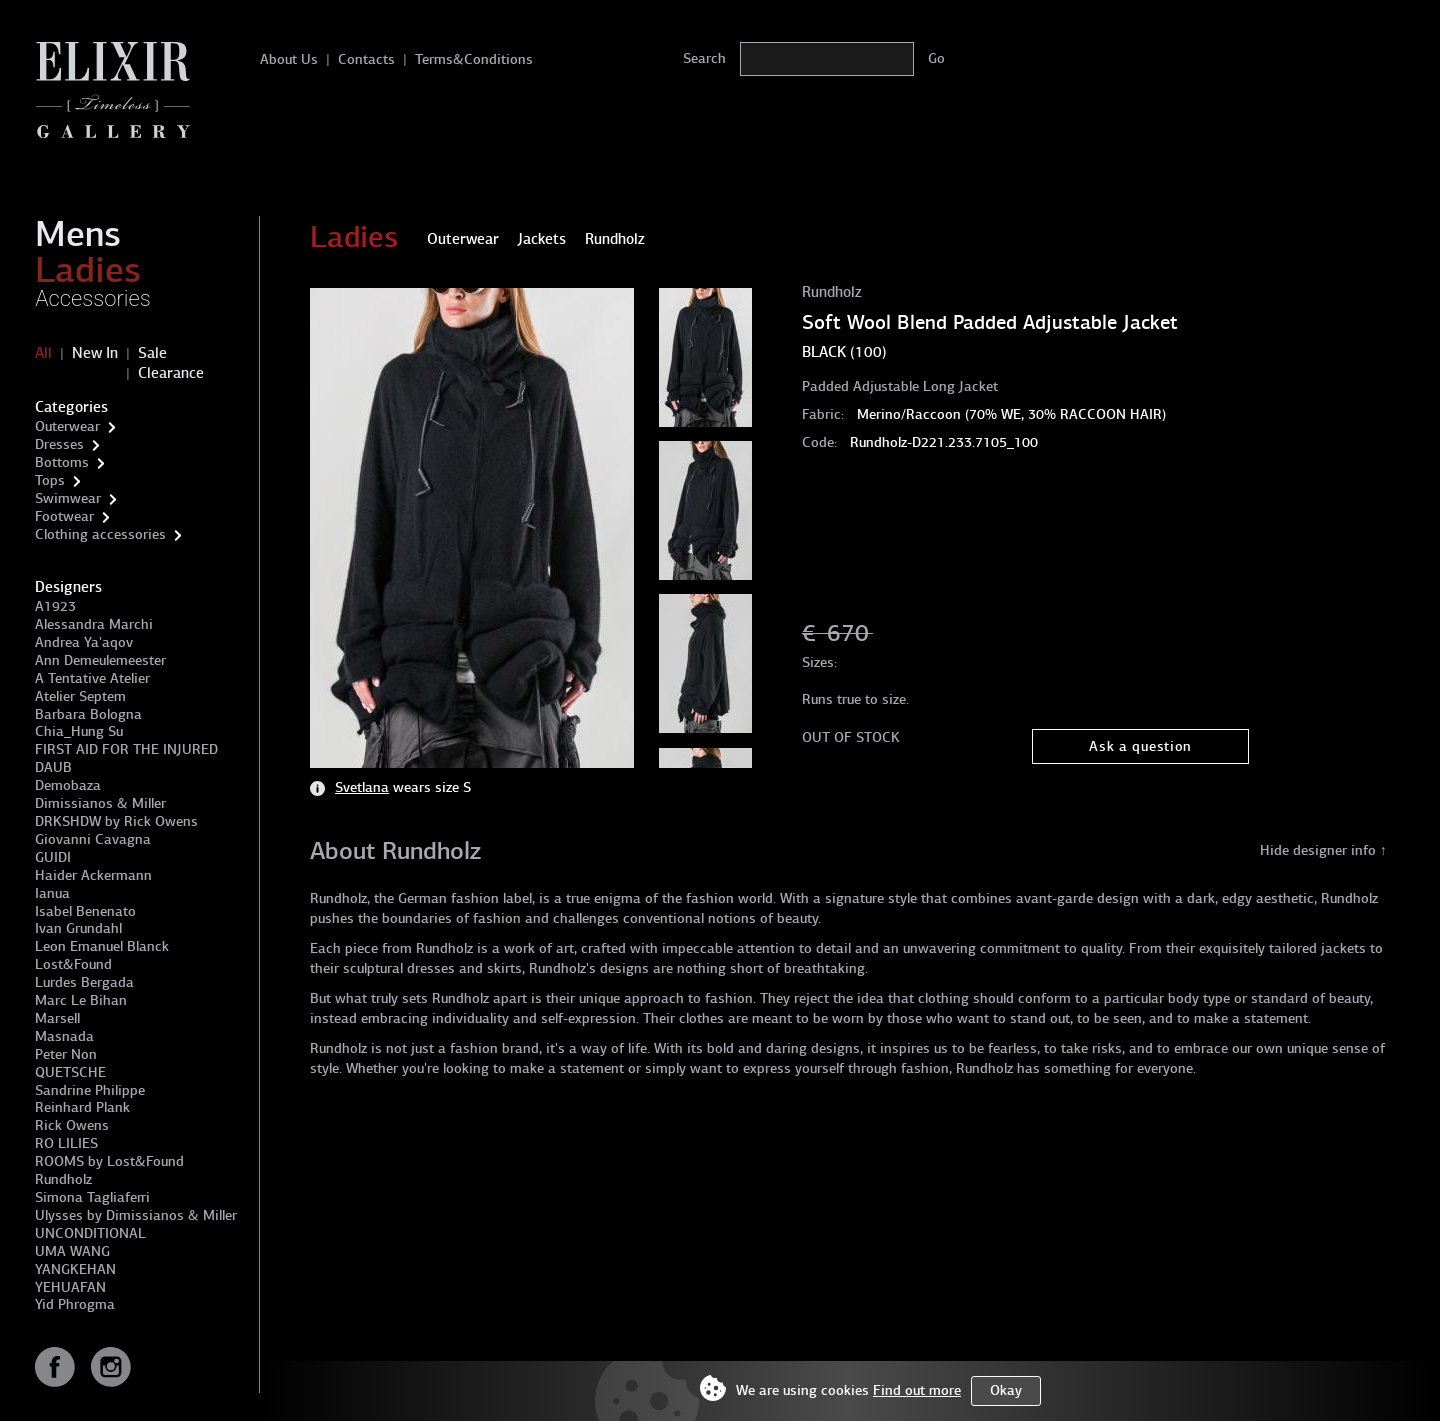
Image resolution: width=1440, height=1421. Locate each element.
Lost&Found (73, 964)
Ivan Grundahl (78, 928)
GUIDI (53, 857)
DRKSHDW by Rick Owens (116, 821)
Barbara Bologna (88, 714)
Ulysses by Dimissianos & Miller (136, 1215)
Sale (152, 353)
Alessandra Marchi (94, 624)
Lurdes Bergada (84, 982)
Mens (78, 234)
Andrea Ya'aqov (84, 642)
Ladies (88, 270)
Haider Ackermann (93, 875)
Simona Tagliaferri (92, 1197)
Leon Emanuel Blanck (102, 946)
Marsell (57, 1018)
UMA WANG (72, 1251)
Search (704, 58)
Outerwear (67, 426)
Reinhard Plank (82, 1107)
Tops (50, 480)
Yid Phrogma (75, 1304)
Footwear (64, 516)
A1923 (55, 606)
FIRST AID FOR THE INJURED (126, 749)
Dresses (59, 444)
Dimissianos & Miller (100, 803)
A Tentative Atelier (92, 678)
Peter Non (66, 1054)
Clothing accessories (100, 534)
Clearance (171, 373)
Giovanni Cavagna (93, 839)
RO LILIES (66, 1143)
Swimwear (68, 498)
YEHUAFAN (70, 1287)
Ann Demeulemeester (100, 660)
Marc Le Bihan (81, 1000)
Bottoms (62, 462)
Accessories (93, 298)
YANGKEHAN (75, 1269)
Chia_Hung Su (79, 731)
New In (95, 353)
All (43, 353)
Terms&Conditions (474, 59)
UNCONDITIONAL (90, 1233)
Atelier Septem (80, 696)
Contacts (366, 59)
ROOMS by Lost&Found (109, 1161)
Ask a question (1140, 746)
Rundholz (63, 1179)
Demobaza (68, 785)
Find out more (917, 1390)
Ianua (52, 893)
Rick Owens (72, 1125)
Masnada (64, 1036)
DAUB (53, 767)
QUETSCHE (70, 1072)
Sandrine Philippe (90, 1090)
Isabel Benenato (85, 911)
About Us (289, 59)
